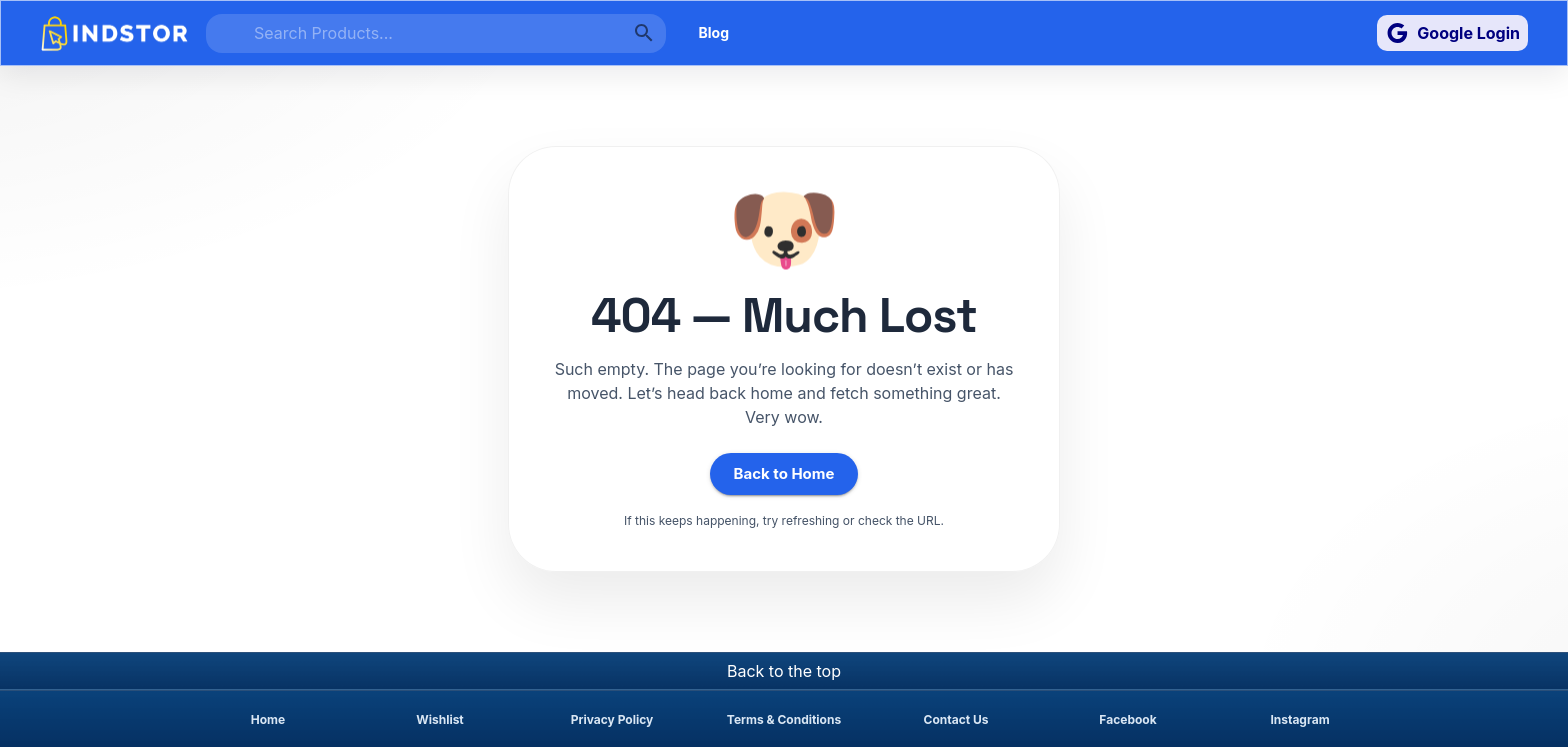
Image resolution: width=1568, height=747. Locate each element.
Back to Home (784, 474)
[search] (436, 33)
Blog (714, 33)
